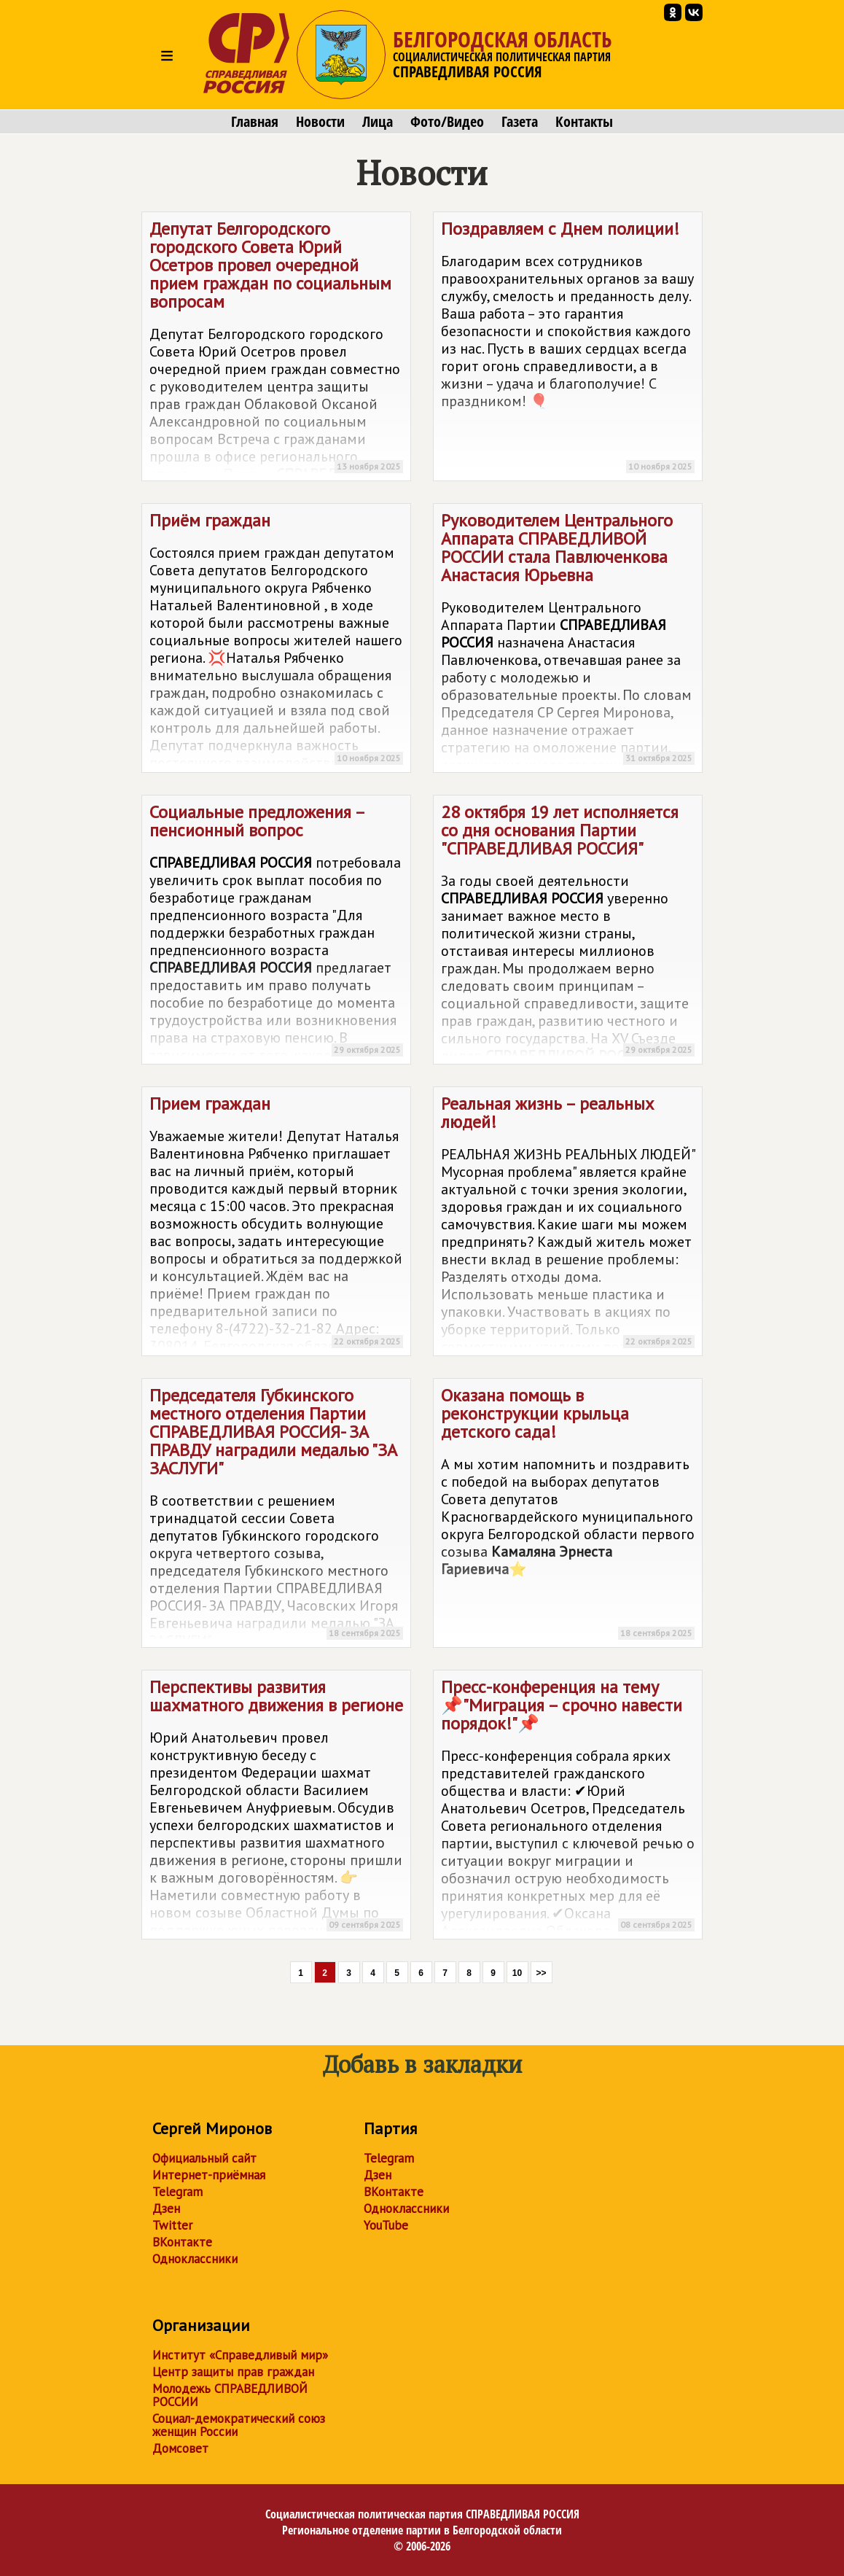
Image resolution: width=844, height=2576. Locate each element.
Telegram (177, 2191)
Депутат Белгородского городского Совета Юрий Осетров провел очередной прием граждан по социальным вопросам (276, 349)
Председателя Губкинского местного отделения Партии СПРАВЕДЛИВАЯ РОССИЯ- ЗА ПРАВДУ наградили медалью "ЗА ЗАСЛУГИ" (276, 1516)
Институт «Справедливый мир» (240, 2355)
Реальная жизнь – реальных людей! (568, 1224)
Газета (519, 122)
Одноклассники (195, 2258)
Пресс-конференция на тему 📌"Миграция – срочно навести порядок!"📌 (568, 1807)
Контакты (584, 122)
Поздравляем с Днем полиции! (568, 348)
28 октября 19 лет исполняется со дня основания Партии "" (568, 933)
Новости (320, 122)
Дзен (166, 2208)
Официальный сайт (204, 2158)
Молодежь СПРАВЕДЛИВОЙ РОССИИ (230, 2395)
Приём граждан (276, 641)
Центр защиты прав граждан (233, 2371)
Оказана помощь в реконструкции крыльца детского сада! (568, 1515)
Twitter (172, 2225)
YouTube (386, 2225)
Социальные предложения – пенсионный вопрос (276, 933)
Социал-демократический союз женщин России (238, 2425)
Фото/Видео (447, 122)
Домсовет (180, 2448)
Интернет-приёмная (208, 2175)
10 (517, 1973)
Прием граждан (276, 1224)
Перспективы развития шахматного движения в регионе (276, 1807)
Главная (254, 122)
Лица (377, 122)
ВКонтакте (182, 2242)
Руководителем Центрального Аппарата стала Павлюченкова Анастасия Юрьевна (568, 641)
